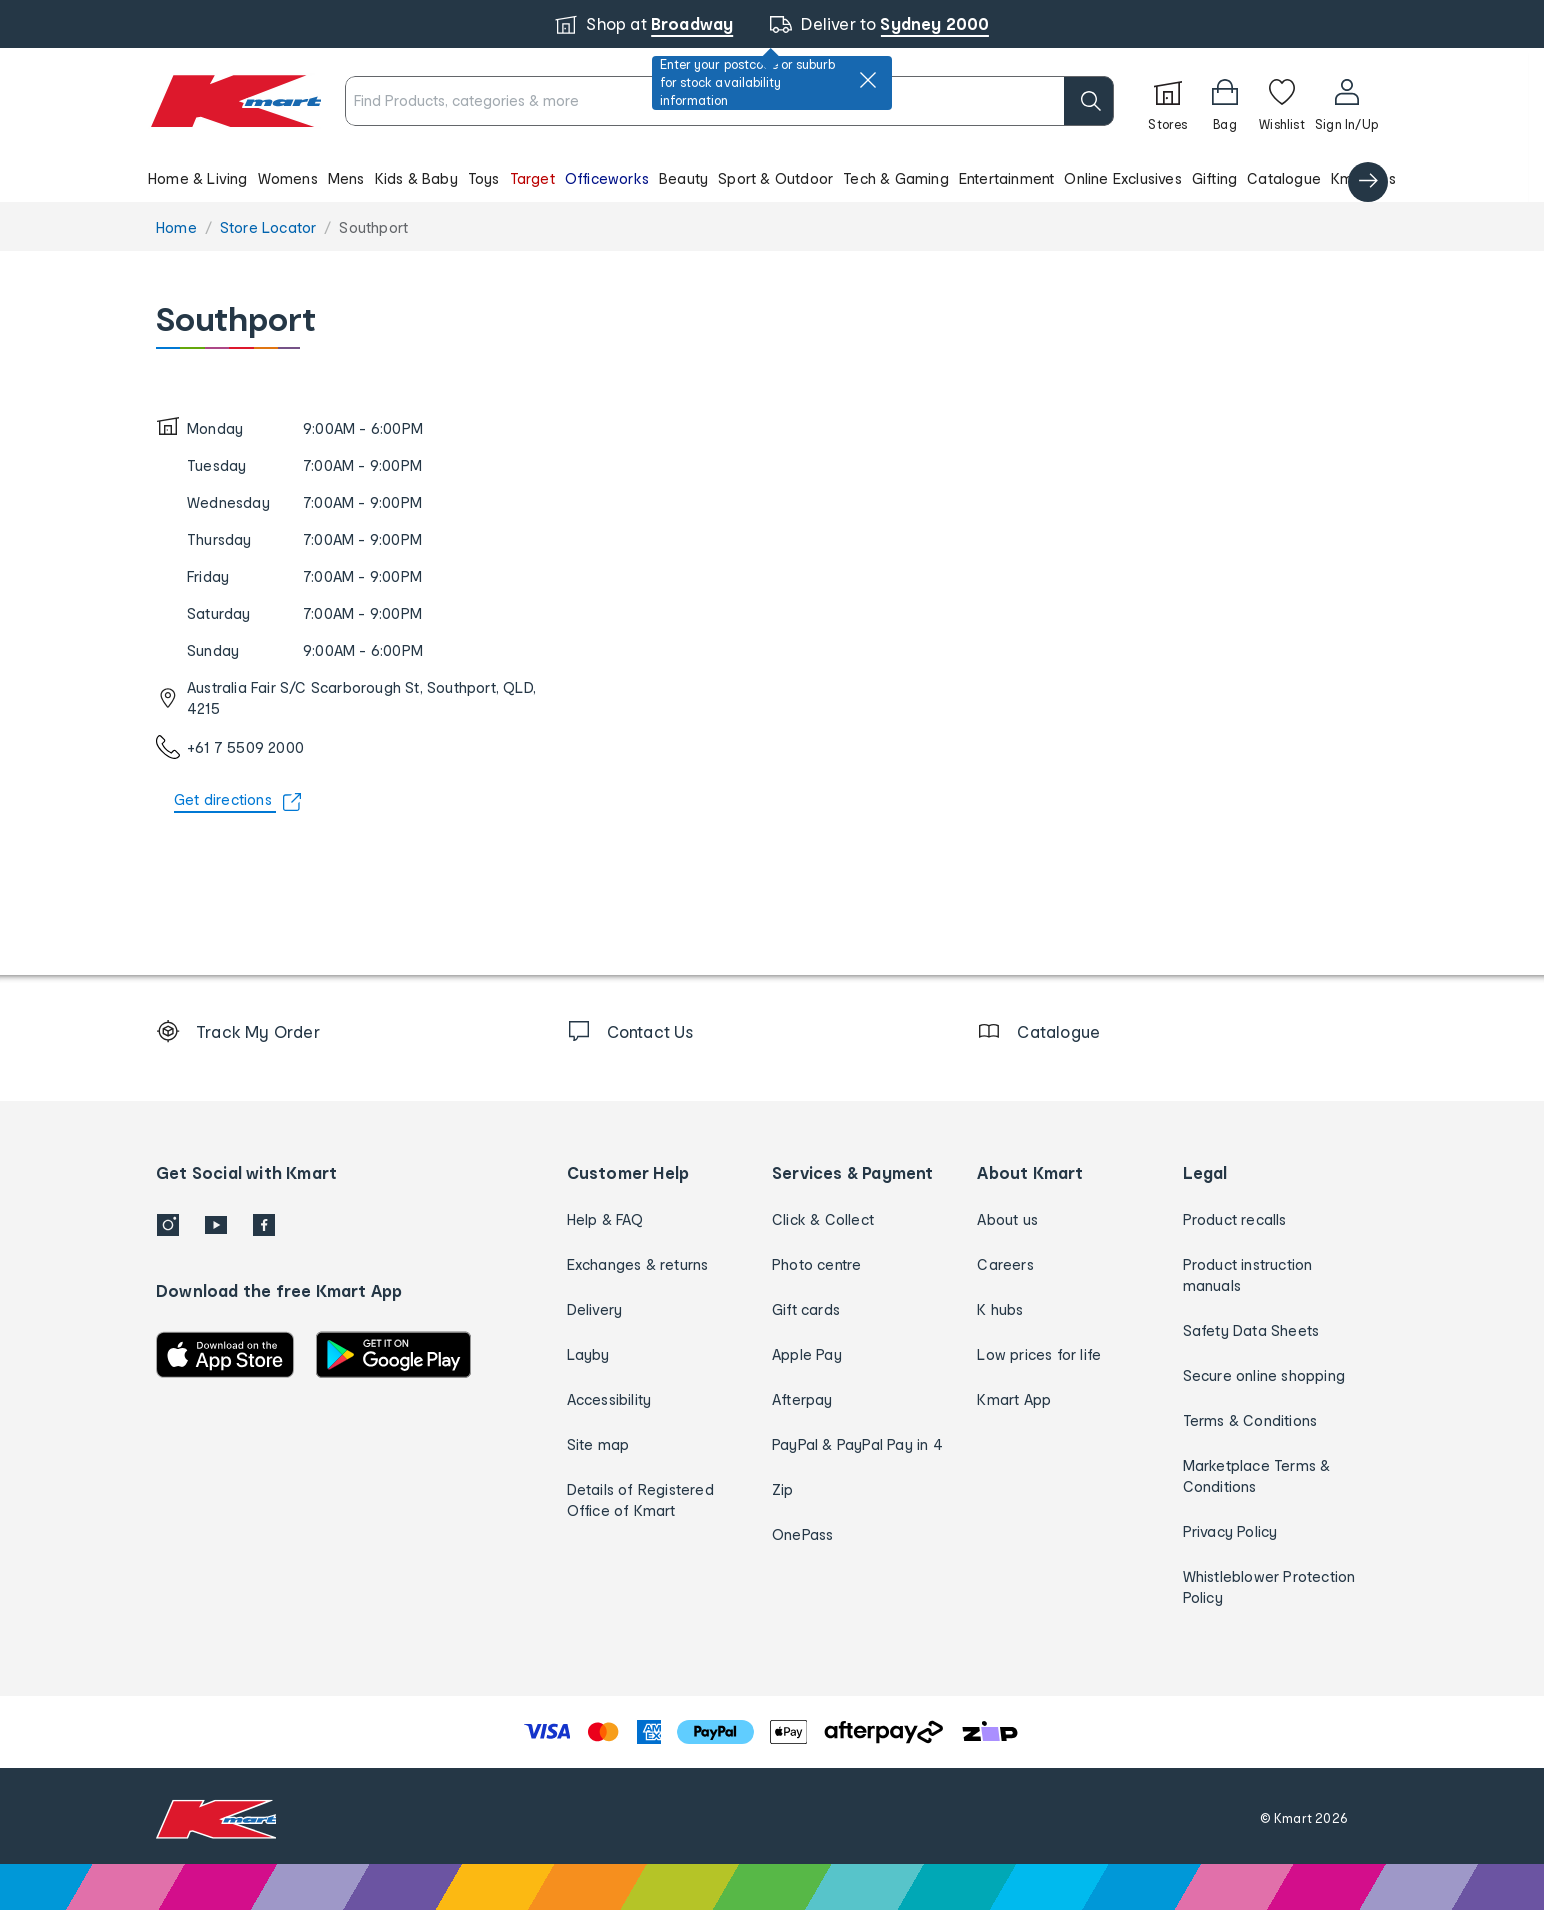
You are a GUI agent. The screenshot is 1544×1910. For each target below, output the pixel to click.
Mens (346, 178)
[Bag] (1225, 101)
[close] (868, 80)
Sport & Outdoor (775, 178)
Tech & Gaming (896, 178)
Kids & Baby (416, 178)
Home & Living (198, 178)
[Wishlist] (1282, 101)
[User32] (1346, 101)
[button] (764, 178)
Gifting (1214, 178)
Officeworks (607, 178)
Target (532, 178)
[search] (1089, 101)
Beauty (683, 178)
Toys (484, 178)
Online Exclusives (1122, 178)
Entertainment (1007, 178)
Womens (288, 178)
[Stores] (1168, 101)
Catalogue (1284, 178)
